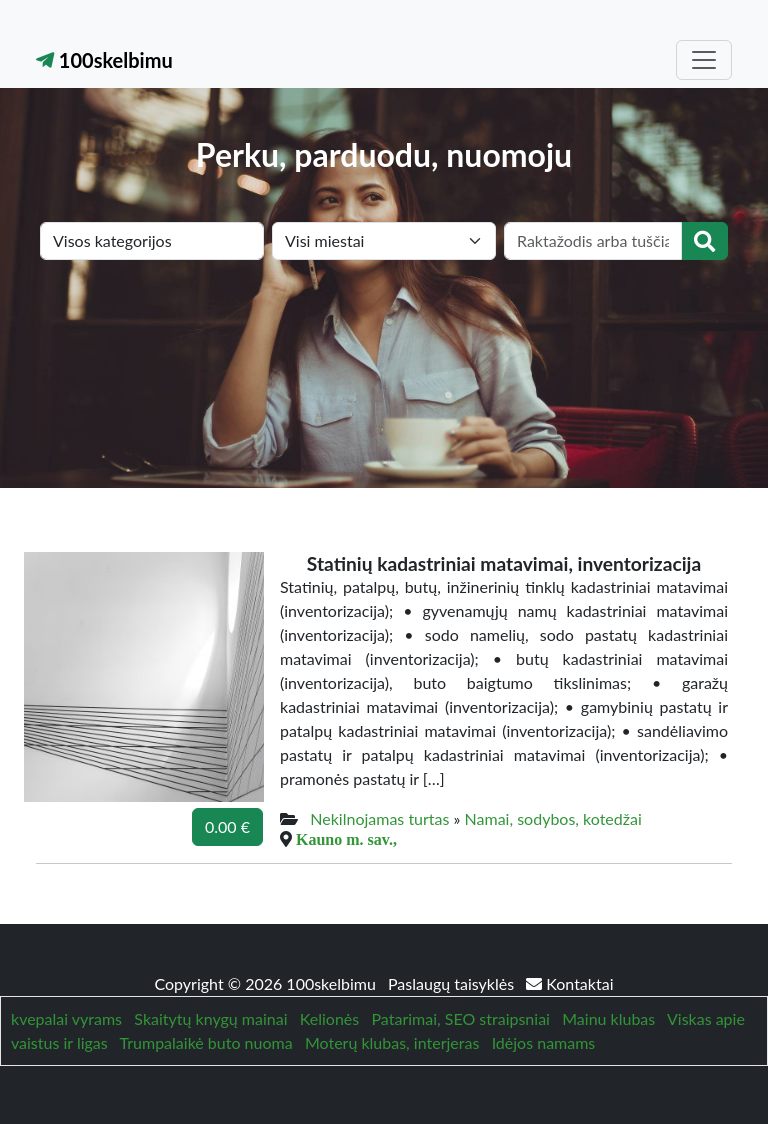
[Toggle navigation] (704, 60)
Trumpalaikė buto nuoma (206, 1042)
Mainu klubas (608, 1018)
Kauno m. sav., (346, 839)
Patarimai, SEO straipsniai (461, 1018)
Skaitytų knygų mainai (210, 1018)
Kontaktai (569, 983)
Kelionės (329, 1018)
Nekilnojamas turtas (379, 818)
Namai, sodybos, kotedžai (553, 818)
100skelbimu (104, 60)
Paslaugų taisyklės (453, 983)
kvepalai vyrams (66, 1018)
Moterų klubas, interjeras (392, 1042)
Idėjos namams (544, 1042)
